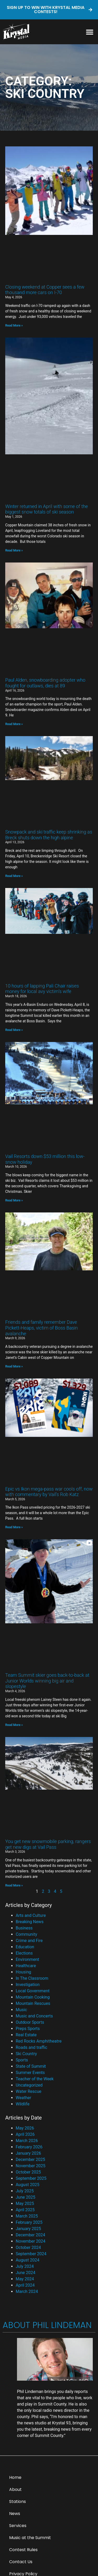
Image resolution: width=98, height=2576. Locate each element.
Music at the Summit (30, 2538)
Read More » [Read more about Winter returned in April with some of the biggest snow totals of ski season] (14, 550)
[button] (89, 32)
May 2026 (25, 2128)
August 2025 (27, 2184)
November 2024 (30, 2241)
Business (24, 1928)
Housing (23, 1972)
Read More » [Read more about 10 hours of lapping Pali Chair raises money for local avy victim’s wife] (14, 1030)
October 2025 (28, 2172)
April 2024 (25, 2285)
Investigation (27, 1984)
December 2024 (30, 2234)
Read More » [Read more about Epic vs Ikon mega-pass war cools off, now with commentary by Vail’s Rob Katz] (14, 1527)
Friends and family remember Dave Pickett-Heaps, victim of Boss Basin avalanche (41, 1327)
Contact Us (20, 2562)
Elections (24, 1953)
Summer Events (30, 2072)
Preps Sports (28, 2028)
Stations (17, 2501)
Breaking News (29, 1921)
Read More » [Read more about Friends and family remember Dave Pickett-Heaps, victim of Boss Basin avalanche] (14, 1366)
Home (15, 2477)
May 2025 (25, 2203)
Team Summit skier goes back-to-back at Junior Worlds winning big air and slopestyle (47, 1680)
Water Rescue (28, 2091)
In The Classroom (32, 1978)
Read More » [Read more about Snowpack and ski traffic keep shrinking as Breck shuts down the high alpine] (14, 876)
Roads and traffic (31, 2047)
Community (26, 1934)
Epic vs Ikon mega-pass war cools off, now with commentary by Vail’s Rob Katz (49, 1491)
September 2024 (31, 2253)
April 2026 (25, 2134)
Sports (22, 2060)
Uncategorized (29, 2085)
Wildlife (23, 2103)
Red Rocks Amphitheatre (38, 2041)
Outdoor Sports (30, 2022)
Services (17, 2526)
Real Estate (26, 2034)
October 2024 (28, 2247)
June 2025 (25, 2197)
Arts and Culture (31, 1915)
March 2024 (27, 2291)
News (14, 2514)
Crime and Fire (29, 1940)
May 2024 (25, 2278)
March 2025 (27, 2216)
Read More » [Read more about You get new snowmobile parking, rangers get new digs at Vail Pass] (14, 1885)
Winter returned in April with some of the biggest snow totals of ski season (46, 509)
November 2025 (30, 2165)
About (15, 2489)
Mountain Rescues (33, 2003)
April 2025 (25, 2209)
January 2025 (28, 2228)
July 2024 (25, 2266)
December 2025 (30, 2159)
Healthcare (26, 1965)
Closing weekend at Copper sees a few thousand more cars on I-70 (44, 289)
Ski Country (26, 2053)
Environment (27, 1959)
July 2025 (25, 2190)
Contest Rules (23, 2550)
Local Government (33, 1990)
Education (25, 1946)
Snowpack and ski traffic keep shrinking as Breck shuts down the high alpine (48, 834)
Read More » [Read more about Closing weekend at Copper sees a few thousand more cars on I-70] (14, 325)
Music (21, 2009)
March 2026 (27, 2140)
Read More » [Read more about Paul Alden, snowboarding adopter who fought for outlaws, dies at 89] (14, 724)
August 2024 (27, 2260)
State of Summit (31, 2066)
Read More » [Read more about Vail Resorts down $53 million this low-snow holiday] (14, 1200)
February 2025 (29, 2222)
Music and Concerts (34, 2016)
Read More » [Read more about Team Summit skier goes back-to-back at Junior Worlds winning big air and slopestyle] (14, 1725)
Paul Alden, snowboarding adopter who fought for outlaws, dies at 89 (45, 682)
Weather (23, 2097)
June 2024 (25, 2272)
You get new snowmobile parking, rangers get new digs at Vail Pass (48, 1844)
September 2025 (31, 2178)
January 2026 (28, 2153)
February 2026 (29, 2146)
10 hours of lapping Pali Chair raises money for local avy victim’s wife (42, 988)
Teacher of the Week (35, 2078)
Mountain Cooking (33, 1997)
